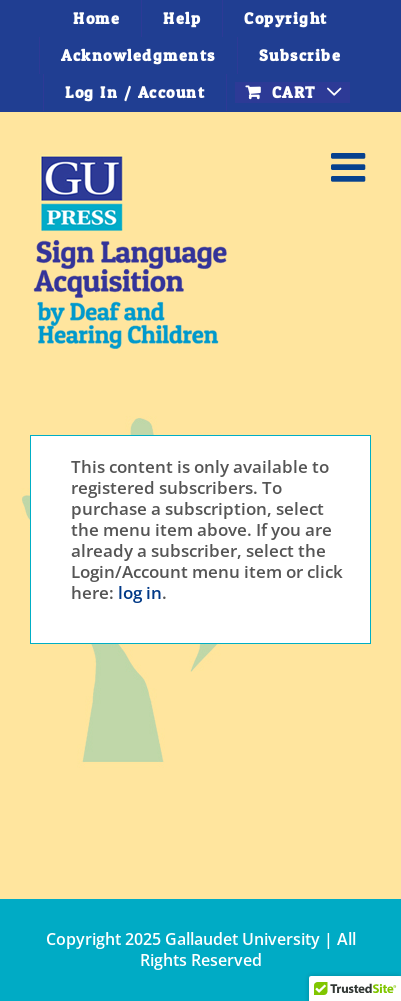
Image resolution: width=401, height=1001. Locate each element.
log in (140, 592)
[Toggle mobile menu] (351, 167)
